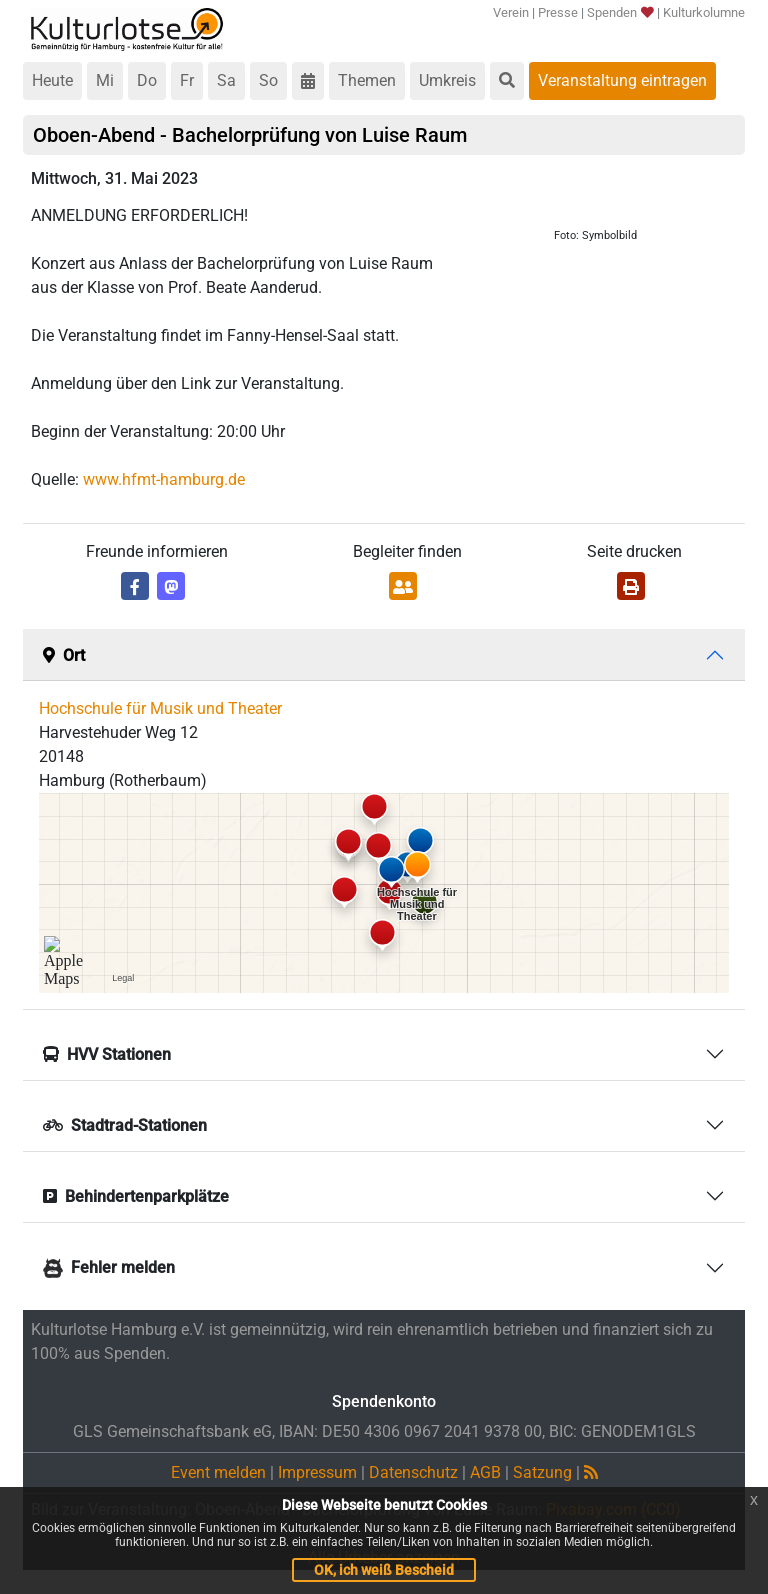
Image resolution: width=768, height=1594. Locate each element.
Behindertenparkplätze (136, 1196)
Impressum (317, 1472)
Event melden (218, 1472)
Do (147, 80)
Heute (52, 80)
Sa (226, 80)
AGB (485, 1472)
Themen (367, 80)
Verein (511, 12)
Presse (558, 12)
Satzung (542, 1472)
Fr (187, 80)
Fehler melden (109, 1267)
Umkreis (447, 80)
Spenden (619, 12)
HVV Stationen (107, 1054)
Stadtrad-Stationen (125, 1125)
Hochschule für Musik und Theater (160, 708)
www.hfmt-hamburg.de (164, 479)
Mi (105, 80)
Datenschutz (413, 1472)
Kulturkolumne (704, 12)
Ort (64, 655)
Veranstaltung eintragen (622, 80)
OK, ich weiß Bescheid (384, 1570)
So (268, 80)
